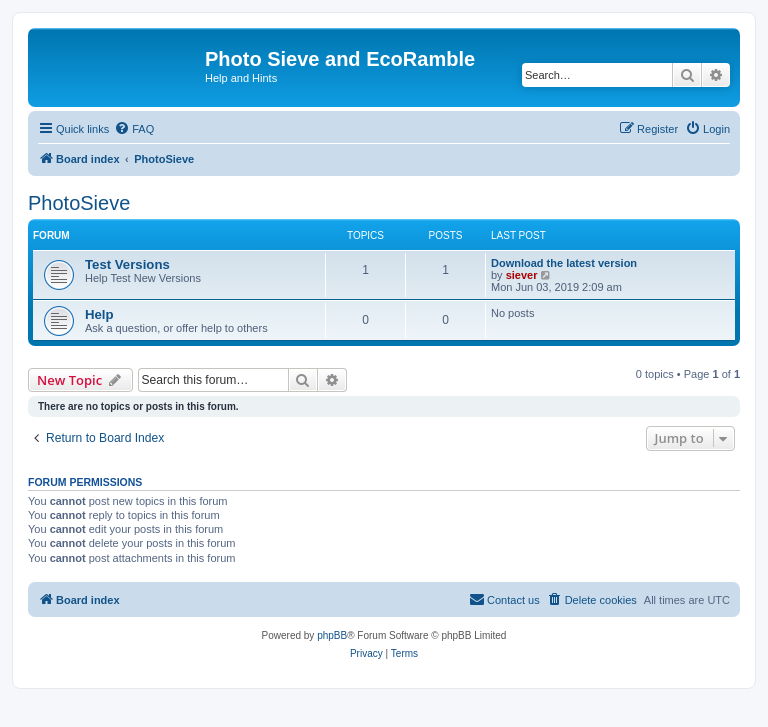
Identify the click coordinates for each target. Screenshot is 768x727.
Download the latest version (564, 263)
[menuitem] (134, 129)
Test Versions (127, 264)
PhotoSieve (79, 203)
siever (522, 275)
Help (99, 314)
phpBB (332, 635)
